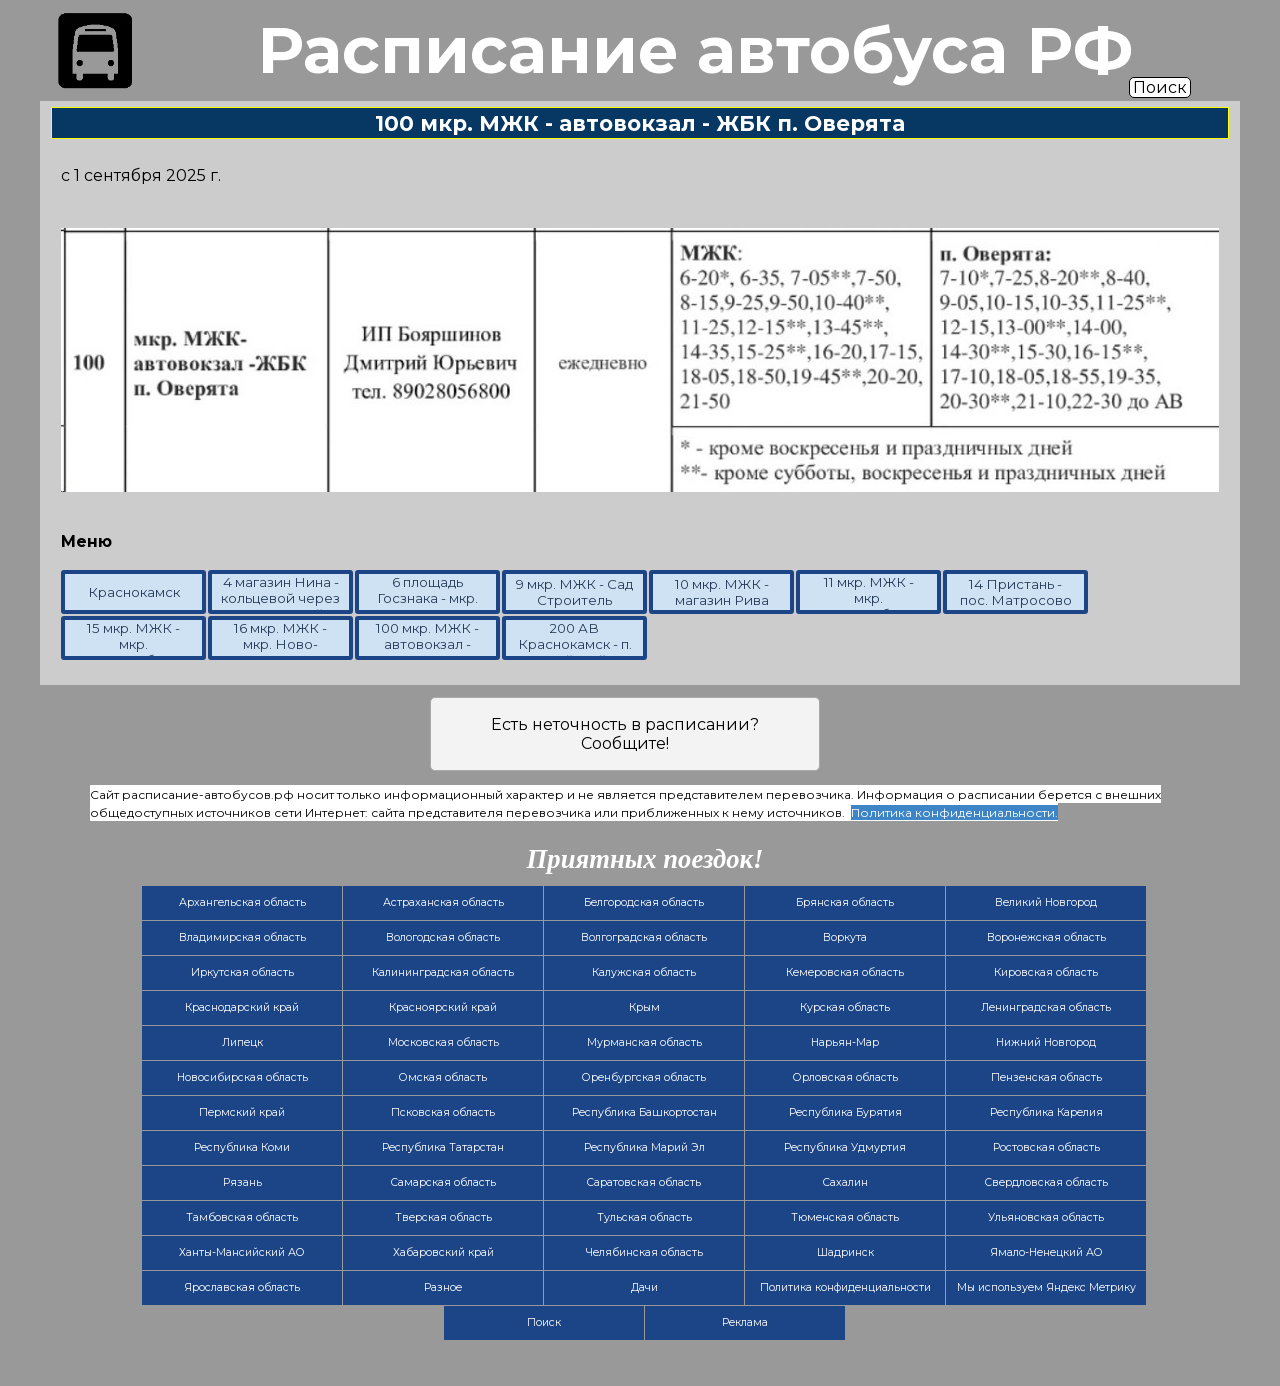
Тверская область (443, 1217)
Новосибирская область (242, 1077)
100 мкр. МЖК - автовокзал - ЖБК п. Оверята (427, 644)
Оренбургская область (644, 1077)
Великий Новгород (1046, 902)
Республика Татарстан (443, 1147)
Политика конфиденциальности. (954, 812)
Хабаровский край (443, 1252)
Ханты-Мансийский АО (242, 1252)
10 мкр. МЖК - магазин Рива (722, 592)
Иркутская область (242, 972)
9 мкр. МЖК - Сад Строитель (574, 592)
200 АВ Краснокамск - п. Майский (575, 644)
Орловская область (845, 1077)
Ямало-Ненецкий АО (1046, 1252)
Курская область (845, 1007)
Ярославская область (242, 1287)
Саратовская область (644, 1182)
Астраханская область (443, 902)
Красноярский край (443, 1007)
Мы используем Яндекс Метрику (1046, 1287)
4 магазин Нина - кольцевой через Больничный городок (280, 606)
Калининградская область (443, 972)
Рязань (242, 1182)
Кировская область (1046, 972)
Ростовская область (1046, 1147)
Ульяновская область (1046, 1217)
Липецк (242, 1042)
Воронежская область (1046, 937)
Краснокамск (134, 592)
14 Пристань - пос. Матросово (1016, 592)
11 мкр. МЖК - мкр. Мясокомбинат (869, 598)
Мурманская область (644, 1042)
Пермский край (242, 1112)
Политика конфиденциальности (845, 1287)
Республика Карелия (1046, 1112)
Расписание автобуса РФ (695, 50)
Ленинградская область (1046, 1007)
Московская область (443, 1042)
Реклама (745, 1322)
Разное (443, 1287)
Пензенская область (1046, 1077)
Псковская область (443, 1112)
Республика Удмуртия (845, 1147)
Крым (644, 1007)
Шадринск (845, 1252)
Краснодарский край (242, 1007)
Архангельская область (242, 902)
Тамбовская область (242, 1217)
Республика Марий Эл (644, 1147)
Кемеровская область (845, 972)
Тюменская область (845, 1217)
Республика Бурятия (845, 1112)
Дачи (644, 1287)
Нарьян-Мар (845, 1042)
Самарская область (443, 1182)
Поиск (1160, 87)
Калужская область (644, 972)
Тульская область (644, 1217)
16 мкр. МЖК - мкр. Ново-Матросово (280, 644)
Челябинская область (644, 1252)
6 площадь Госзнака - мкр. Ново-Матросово (427, 606)
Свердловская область (1046, 1182)
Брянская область (845, 902)
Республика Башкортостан (644, 1112)
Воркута (845, 937)
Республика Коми (242, 1147)
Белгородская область (644, 902)
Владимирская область (242, 937)
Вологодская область (443, 937)
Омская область (443, 1077)
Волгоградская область (644, 937)
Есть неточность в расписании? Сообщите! (625, 734)
